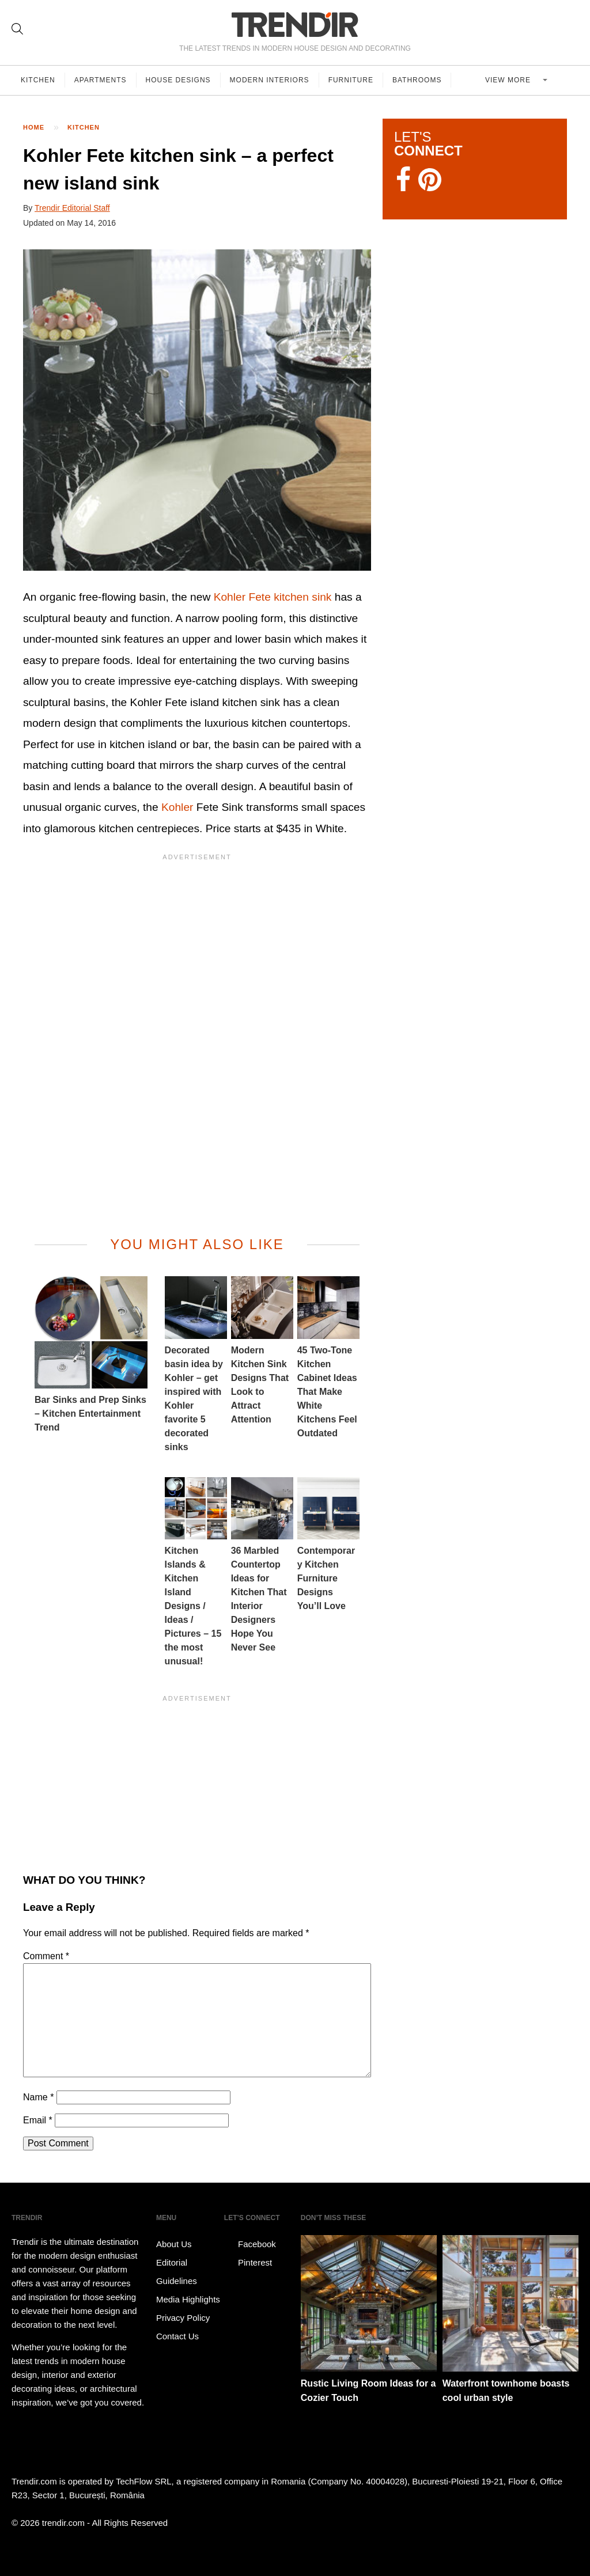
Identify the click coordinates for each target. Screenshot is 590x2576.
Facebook (250, 2244)
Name (38, 2097)
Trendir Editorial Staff (72, 208)
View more (509, 80)
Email (37, 2120)
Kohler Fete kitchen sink (273, 597)
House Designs (178, 80)
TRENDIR (295, 24)
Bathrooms (416, 80)
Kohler (177, 807)
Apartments (100, 80)
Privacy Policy (183, 2318)
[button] (197, 410)
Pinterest (248, 2263)
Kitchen (38, 80)
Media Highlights (188, 2299)
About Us (174, 2244)
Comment (46, 1956)
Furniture (350, 80)
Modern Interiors (269, 80)
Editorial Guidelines (176, 2272)
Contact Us (177, 2336)
